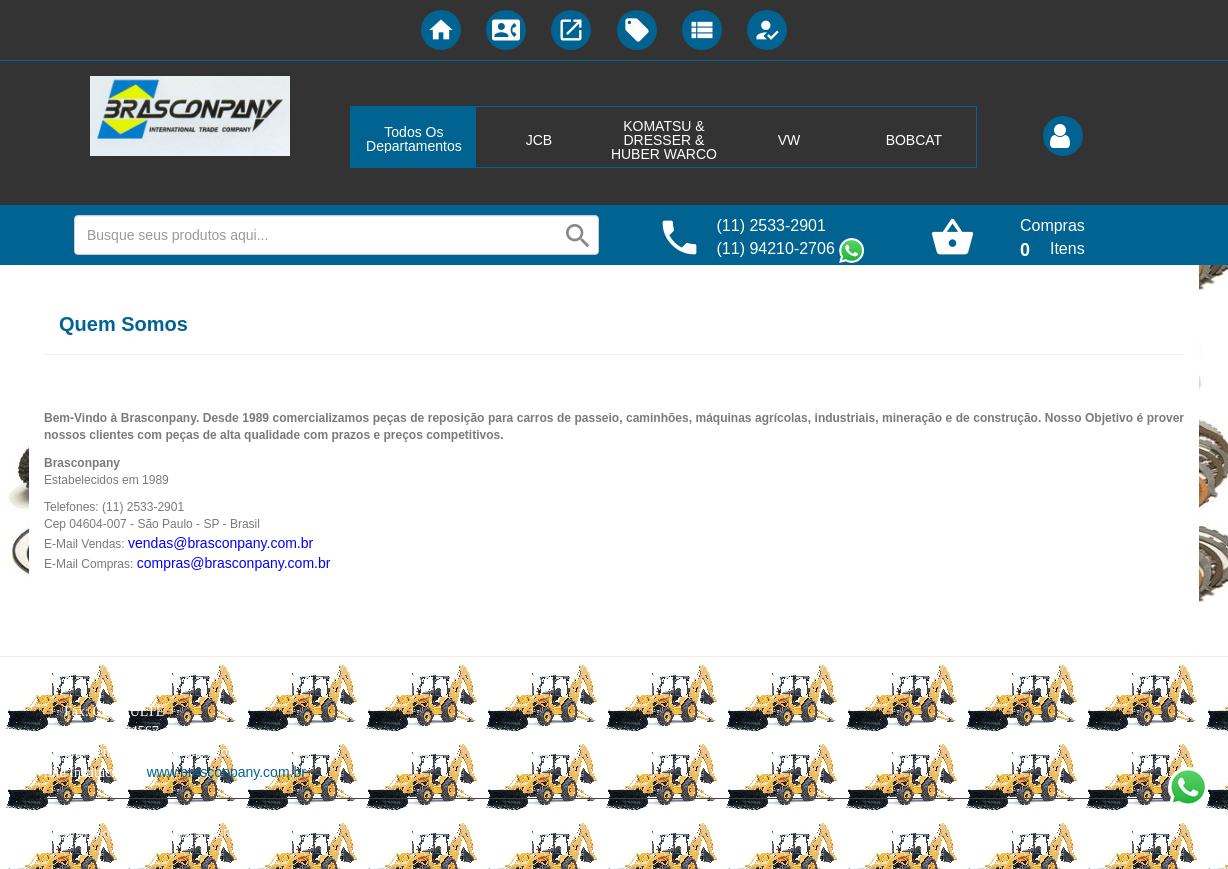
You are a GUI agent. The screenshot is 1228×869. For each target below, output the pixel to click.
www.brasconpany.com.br (226, 772)
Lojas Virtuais (177, 834)
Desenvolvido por (92, 834)
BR (223, 834)
